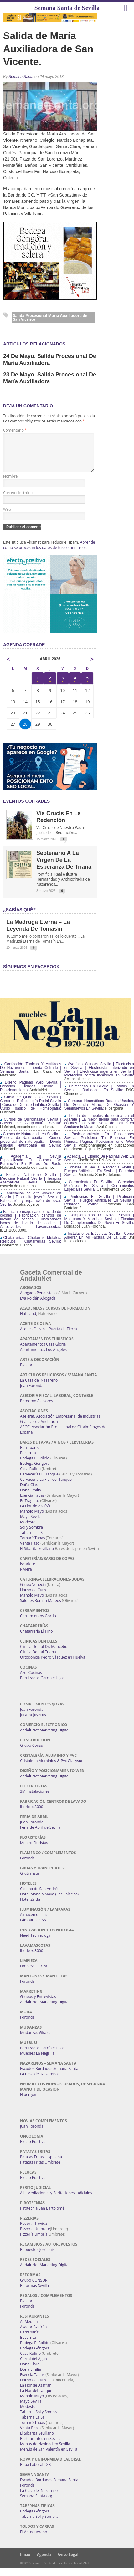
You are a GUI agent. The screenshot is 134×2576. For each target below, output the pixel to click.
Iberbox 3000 (31, 1814)
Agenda (44, 2562)
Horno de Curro (34, 1597)
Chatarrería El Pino (36, 1638)
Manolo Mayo (32, 1518)
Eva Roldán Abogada (38, 1305)
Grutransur (29, 1880)
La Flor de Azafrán (36, 1513)
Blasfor (26, 1372)
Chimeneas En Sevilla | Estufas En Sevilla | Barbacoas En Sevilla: (99, 1095)
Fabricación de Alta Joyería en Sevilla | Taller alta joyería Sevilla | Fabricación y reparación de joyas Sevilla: (30, 1206)
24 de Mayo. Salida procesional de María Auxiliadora (49, 359)
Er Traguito (29, 1508)
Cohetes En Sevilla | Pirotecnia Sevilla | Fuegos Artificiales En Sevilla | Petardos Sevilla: (99, 1178)
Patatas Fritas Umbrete (40, 2169)
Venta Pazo (29, 1550)
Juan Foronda (32, 1393)
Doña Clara (29, 1492)
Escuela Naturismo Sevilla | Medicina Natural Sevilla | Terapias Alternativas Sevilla (30, 1186)
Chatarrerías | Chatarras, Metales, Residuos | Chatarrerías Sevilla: (30, 1247)
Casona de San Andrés (39, 1896)
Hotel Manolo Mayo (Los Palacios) (49, 1901)
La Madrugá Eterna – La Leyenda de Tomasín (38, 932)
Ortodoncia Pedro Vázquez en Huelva (52, 1664)
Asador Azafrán (33, 2334)
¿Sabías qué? (19, 917)
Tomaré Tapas (32, 1545)
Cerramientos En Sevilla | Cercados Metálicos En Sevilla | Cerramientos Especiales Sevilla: (99, 1193)
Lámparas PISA (33, 1927)
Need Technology (35, 1942)
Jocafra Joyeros (33, 1722)
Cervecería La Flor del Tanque (46, 1487)
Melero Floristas (34, 1850)
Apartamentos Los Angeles (43, 1357)
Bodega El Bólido (34, 1465)
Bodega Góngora (34, 1471)
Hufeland (28, 1321)
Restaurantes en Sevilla (40, 2446)
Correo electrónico (19, 500)
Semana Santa (20, 76)
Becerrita (28, 1460)
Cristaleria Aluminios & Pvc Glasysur (51, 1768)
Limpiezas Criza (33, 1973)
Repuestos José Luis (37, 2257)
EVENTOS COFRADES (26, 808)
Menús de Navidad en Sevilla (45, 2451)
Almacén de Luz (34, 1922)
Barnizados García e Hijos (42, 1685)
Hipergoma (29, 2102)
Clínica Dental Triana (38, 1659)
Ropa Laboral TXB (35, 2472)
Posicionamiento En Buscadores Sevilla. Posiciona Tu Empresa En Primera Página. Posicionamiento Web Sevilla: (99, 1147)
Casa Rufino (30, 1476)
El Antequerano (33, 2539)
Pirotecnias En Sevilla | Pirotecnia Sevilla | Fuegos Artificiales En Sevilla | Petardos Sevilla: (99, 1208)
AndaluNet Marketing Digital (44, 1737)
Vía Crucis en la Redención (58, 824)
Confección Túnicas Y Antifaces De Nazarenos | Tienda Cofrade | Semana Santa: (30, 1075)
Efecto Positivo (33, 2149)
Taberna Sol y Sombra (39, 2419)
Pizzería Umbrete (35, 2236)
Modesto (27, 1529)
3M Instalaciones (34, 1799)
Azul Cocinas (31, 1680)
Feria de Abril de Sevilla (40, 1834)
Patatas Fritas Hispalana (41, 2164)
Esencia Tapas (32, 1502)
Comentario (15, 430)
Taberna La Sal (33, 1540)
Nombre (10, 483)
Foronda (27, 1865)
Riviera (26, 1576)
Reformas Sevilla (34, 2293)
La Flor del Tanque (36, 2398)
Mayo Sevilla (31, 1524)
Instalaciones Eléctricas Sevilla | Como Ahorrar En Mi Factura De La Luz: (99, 1243)
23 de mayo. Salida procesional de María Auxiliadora (49, 378)
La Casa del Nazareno (39, 1387)
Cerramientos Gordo (38, 1623)
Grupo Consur (32, 1753)
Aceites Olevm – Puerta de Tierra (48, 1336)
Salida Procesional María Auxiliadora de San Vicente (50, 317)
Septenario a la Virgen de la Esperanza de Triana (63, 867)
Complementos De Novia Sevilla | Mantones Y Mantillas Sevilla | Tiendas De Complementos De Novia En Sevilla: (99, 1226)
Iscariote (27, 1571)
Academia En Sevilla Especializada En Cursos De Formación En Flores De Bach (30, 1167)
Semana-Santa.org (36, 2503)
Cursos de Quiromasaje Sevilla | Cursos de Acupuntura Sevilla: (30, 1129)
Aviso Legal (68, 2562)
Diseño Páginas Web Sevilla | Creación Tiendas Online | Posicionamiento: (30, 1094)
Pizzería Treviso (33, 2231)
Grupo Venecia (33, 1592)
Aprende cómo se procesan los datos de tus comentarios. (49, 552)
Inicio (25, 2562)
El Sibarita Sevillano (37, 1556)
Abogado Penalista (36, 1300)
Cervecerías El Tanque (39, 1481)
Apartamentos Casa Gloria (43, 1351)
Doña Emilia (30, 1497)
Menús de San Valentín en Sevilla (48, 2456)
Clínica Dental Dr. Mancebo (43, 1654)
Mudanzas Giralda (36, 2040)
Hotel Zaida (30, 1906)
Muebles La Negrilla (37, 2060)
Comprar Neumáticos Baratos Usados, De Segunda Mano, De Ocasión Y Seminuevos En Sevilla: (99, 1112)
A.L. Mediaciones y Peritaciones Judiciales (56, 2200)
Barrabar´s (29, 1455)
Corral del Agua (33, 2366)
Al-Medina (29, 2329)
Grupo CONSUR (33, 2287)
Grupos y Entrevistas (38, 2004)
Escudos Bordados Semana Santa (49, 2076)
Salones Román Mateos (40, 1608)
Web (7, 516)
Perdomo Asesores (36, 1408)
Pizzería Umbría (34, 2241)
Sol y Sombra (31, 1534)
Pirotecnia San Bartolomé (42, 2215)
